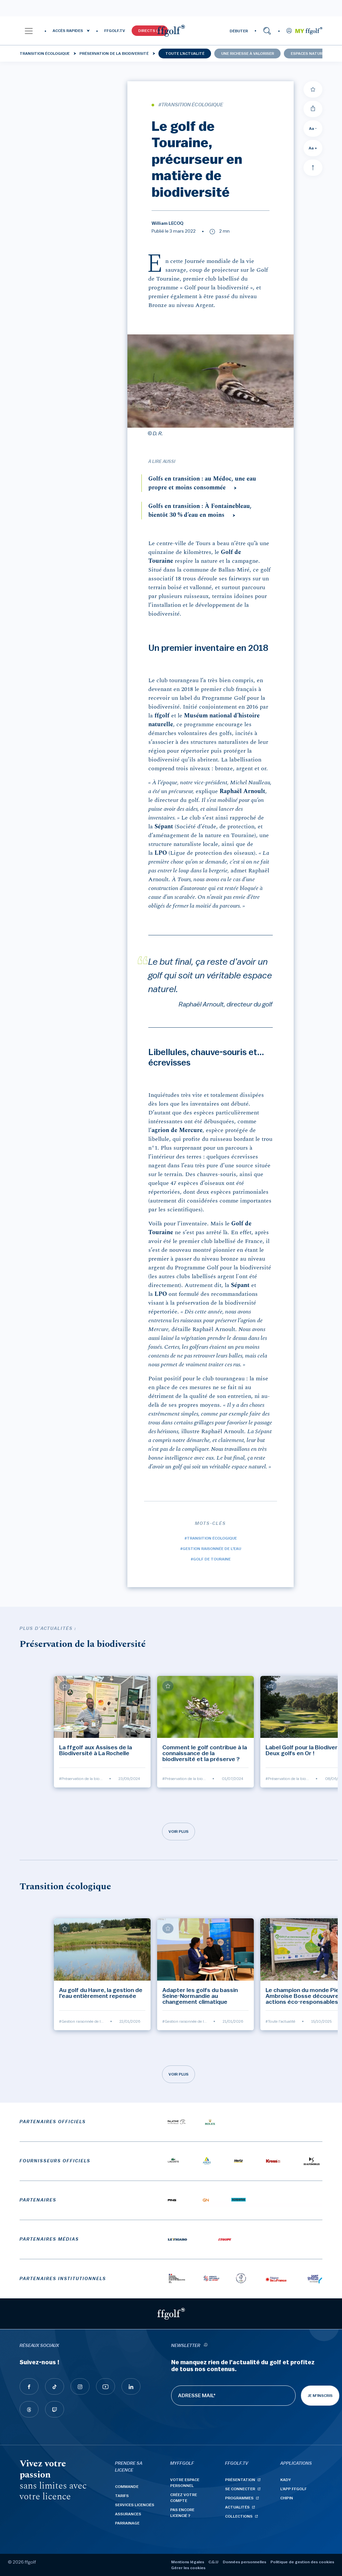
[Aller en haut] (312, 168)
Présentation (240, 2480)
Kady (285, 2480)
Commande (126, 2487)
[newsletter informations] (205, 2345)
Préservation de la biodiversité (114, 53)
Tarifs (122, 2496)
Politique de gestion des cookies (302, 2562)
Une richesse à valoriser (247, 53)
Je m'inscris (320, 2396)
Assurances (128, 2514)
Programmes (239, 2498)
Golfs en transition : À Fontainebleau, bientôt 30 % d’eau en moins (200, 510)
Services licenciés (134, 2505)
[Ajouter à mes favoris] (312, 89)
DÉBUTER (239, 31)
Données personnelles (244, 2562)
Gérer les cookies (188, 2568)
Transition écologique (45, 53)
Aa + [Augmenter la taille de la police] (313, 148)
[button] (29, 30)
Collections (238, 2516)
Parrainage (127, 2523)
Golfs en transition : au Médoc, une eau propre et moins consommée (202, 483)
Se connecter (240, 2489)
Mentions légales (187, 2562)
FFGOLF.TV (114, 31)
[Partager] (312, 109)
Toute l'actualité (184, 53)
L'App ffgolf (293, 2489)
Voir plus (178, 1831)
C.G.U (213, 2562)
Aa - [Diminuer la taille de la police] (313, 128)
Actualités (237, 2507)
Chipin (286, 2498)
